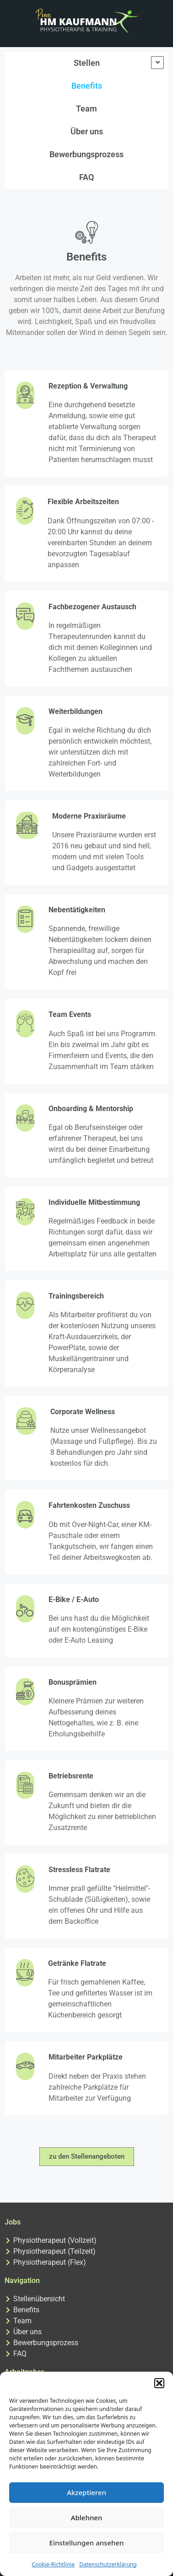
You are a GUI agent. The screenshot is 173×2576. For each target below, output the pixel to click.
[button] (159, 2383)
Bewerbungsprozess (86, 154)
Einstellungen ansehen (86, 2542)
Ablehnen (87, 2517)
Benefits (86, 85)
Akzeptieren (86, 2492)
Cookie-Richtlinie (53, 2564)
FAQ (86, 177)
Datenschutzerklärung (107, 2564)
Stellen (87, 63)
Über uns (86, 131)
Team (86, 108)
